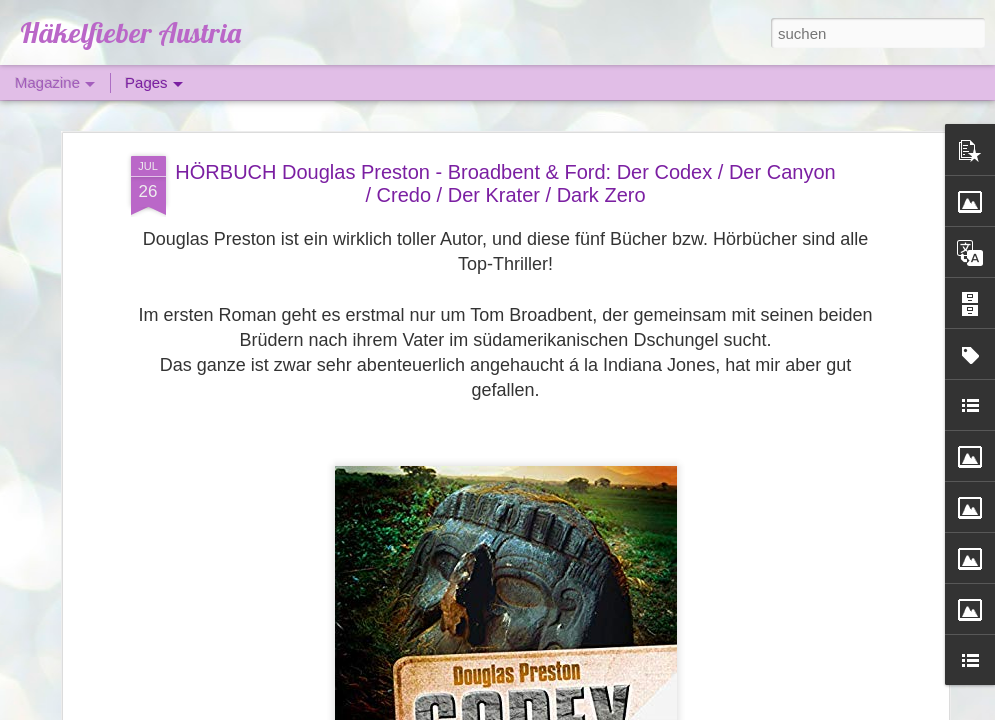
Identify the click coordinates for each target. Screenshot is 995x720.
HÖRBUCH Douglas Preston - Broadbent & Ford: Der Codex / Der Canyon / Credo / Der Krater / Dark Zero (505, 183)
